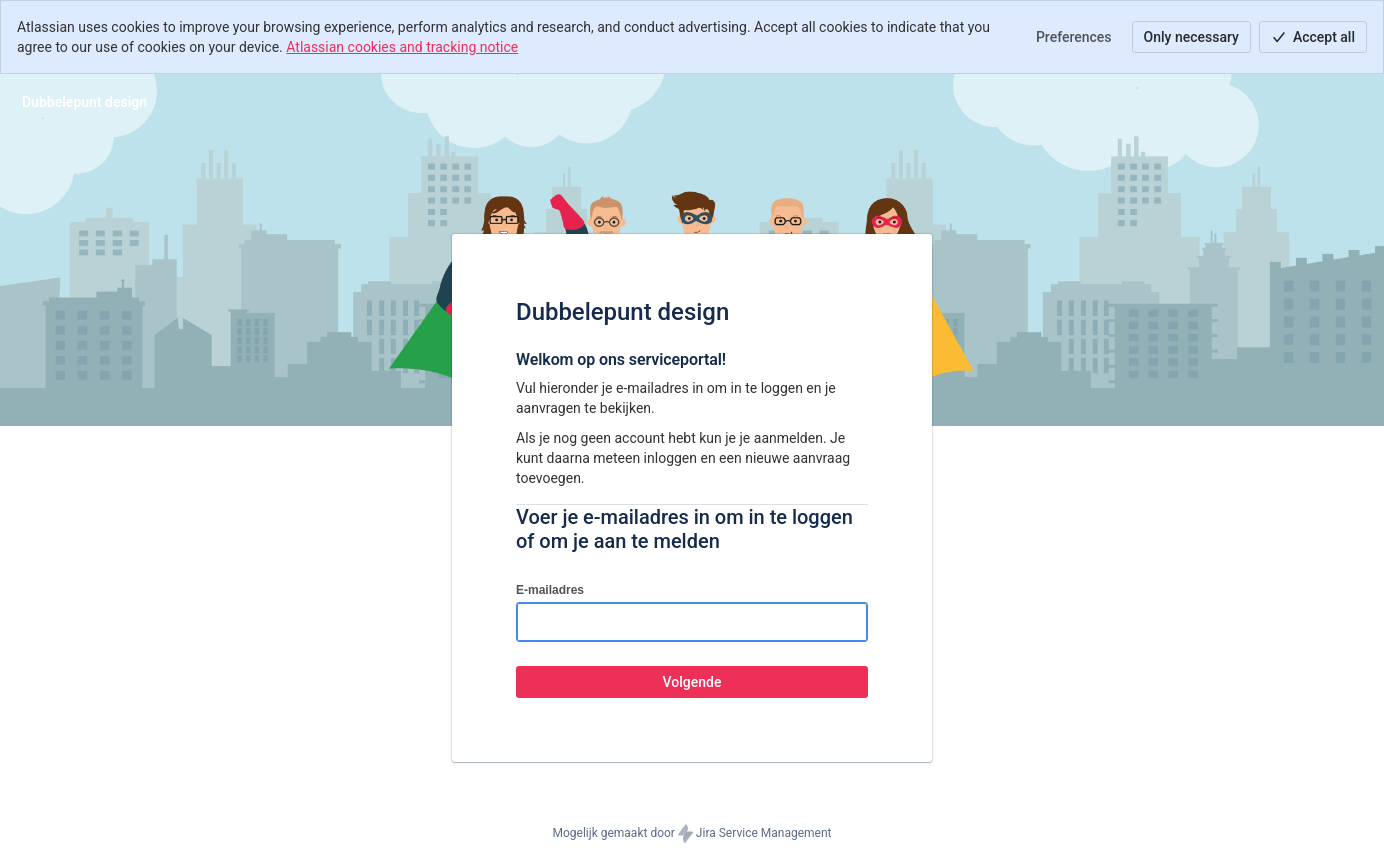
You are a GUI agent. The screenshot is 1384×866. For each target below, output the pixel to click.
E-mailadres (550, 590)
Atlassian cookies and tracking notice (402, 47)
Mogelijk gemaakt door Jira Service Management (692, 834)
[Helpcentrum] (84, 102)
